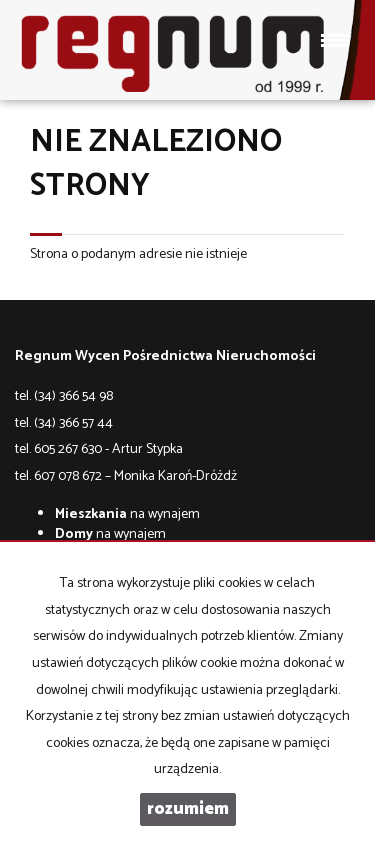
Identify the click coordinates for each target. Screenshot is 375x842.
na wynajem (127, 514)
